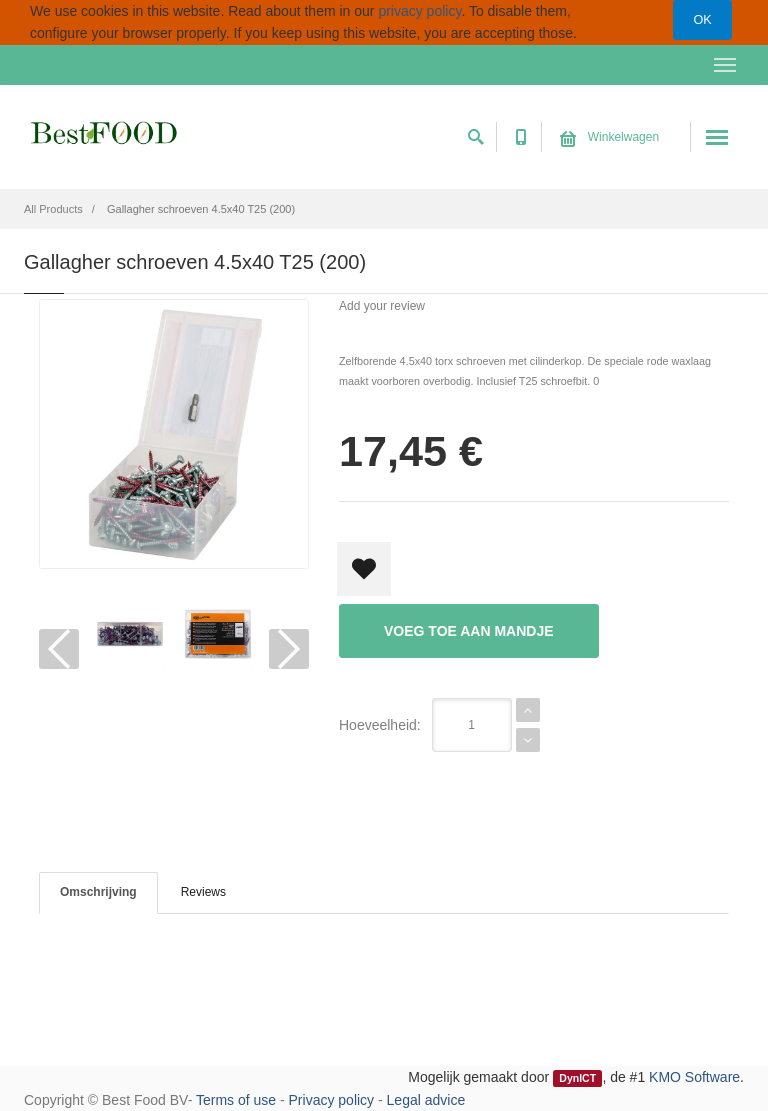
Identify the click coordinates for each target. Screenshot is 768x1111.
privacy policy (419, 11)
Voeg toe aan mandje (469, 631)
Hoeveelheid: (380, 725)
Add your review (382, 306)
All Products (53, 209)
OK (702, 20)
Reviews (203, 892)
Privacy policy (332, 1100)
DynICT (577, 1078)
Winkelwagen (609, 137)
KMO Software (694, 1077)
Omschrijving (98, 892)
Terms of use (236, 1100)
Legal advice (426, 1100)
